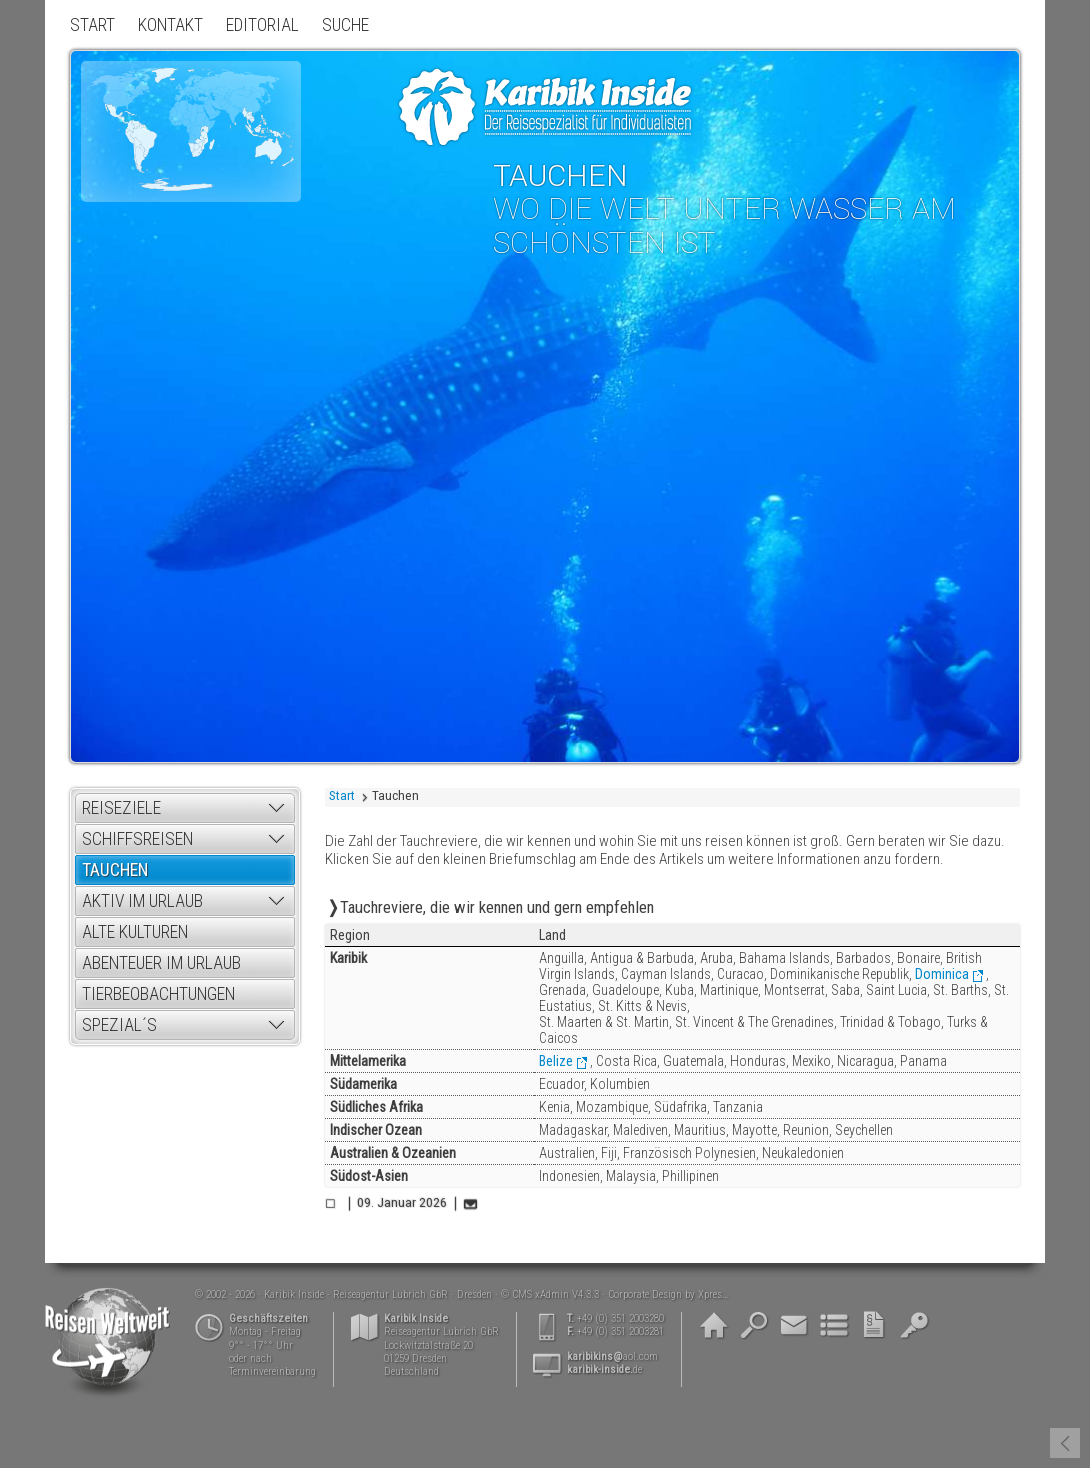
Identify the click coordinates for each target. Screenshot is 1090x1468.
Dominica (942, 974)
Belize (556, 1061)
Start (342, 795)
